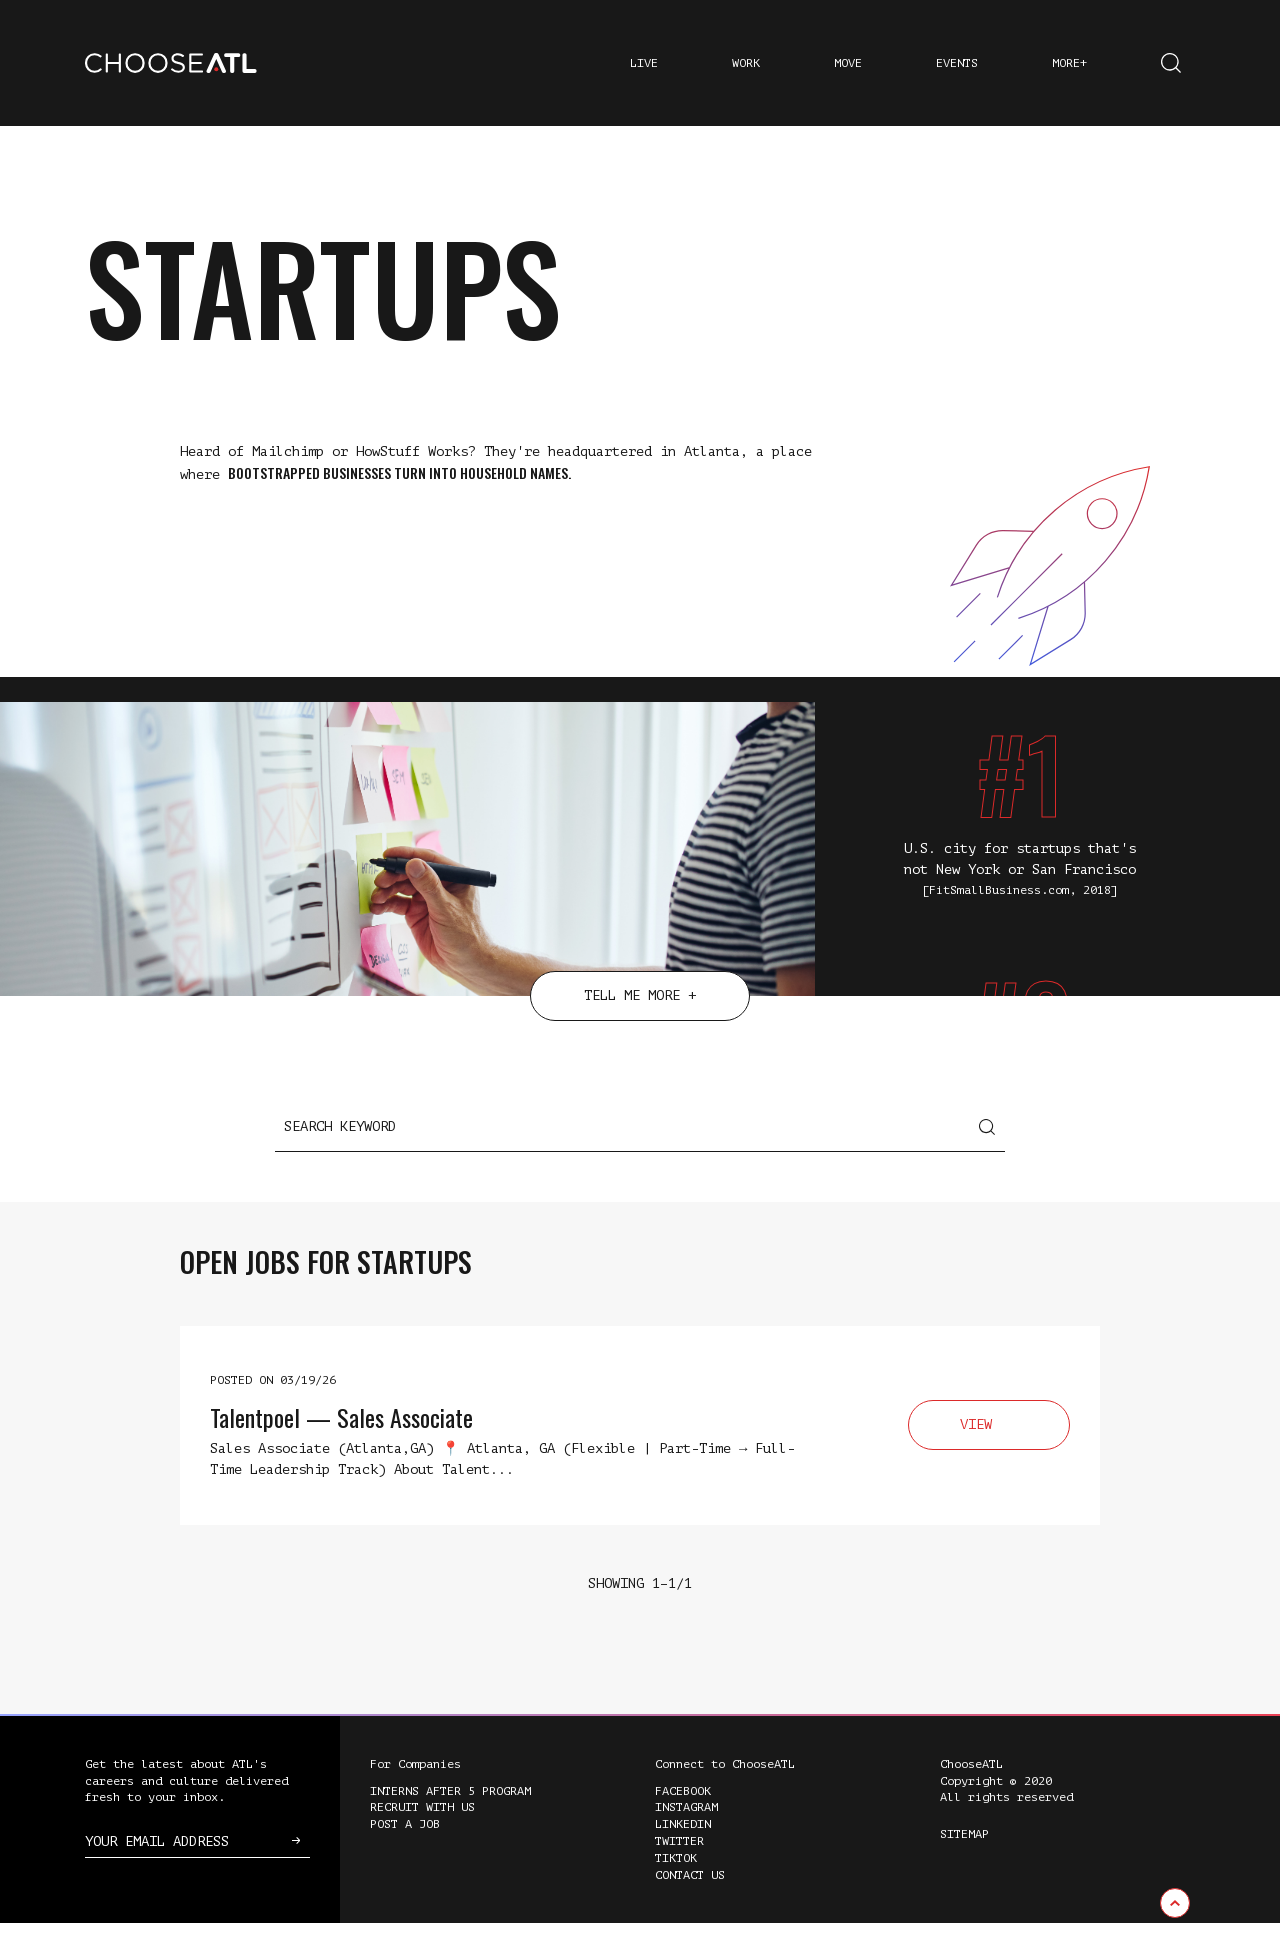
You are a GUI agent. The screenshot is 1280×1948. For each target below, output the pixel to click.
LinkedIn (683, 1849)
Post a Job (405, 1849)
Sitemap (964, 1859)
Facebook (683, 1816)
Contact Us (690, 1900)
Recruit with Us (422, 1832)
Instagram (686, 1832)
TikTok (676, 1883)
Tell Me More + (640, 1020)
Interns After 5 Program (450, 1816)
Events (957, 63)
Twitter (679, 1866)
